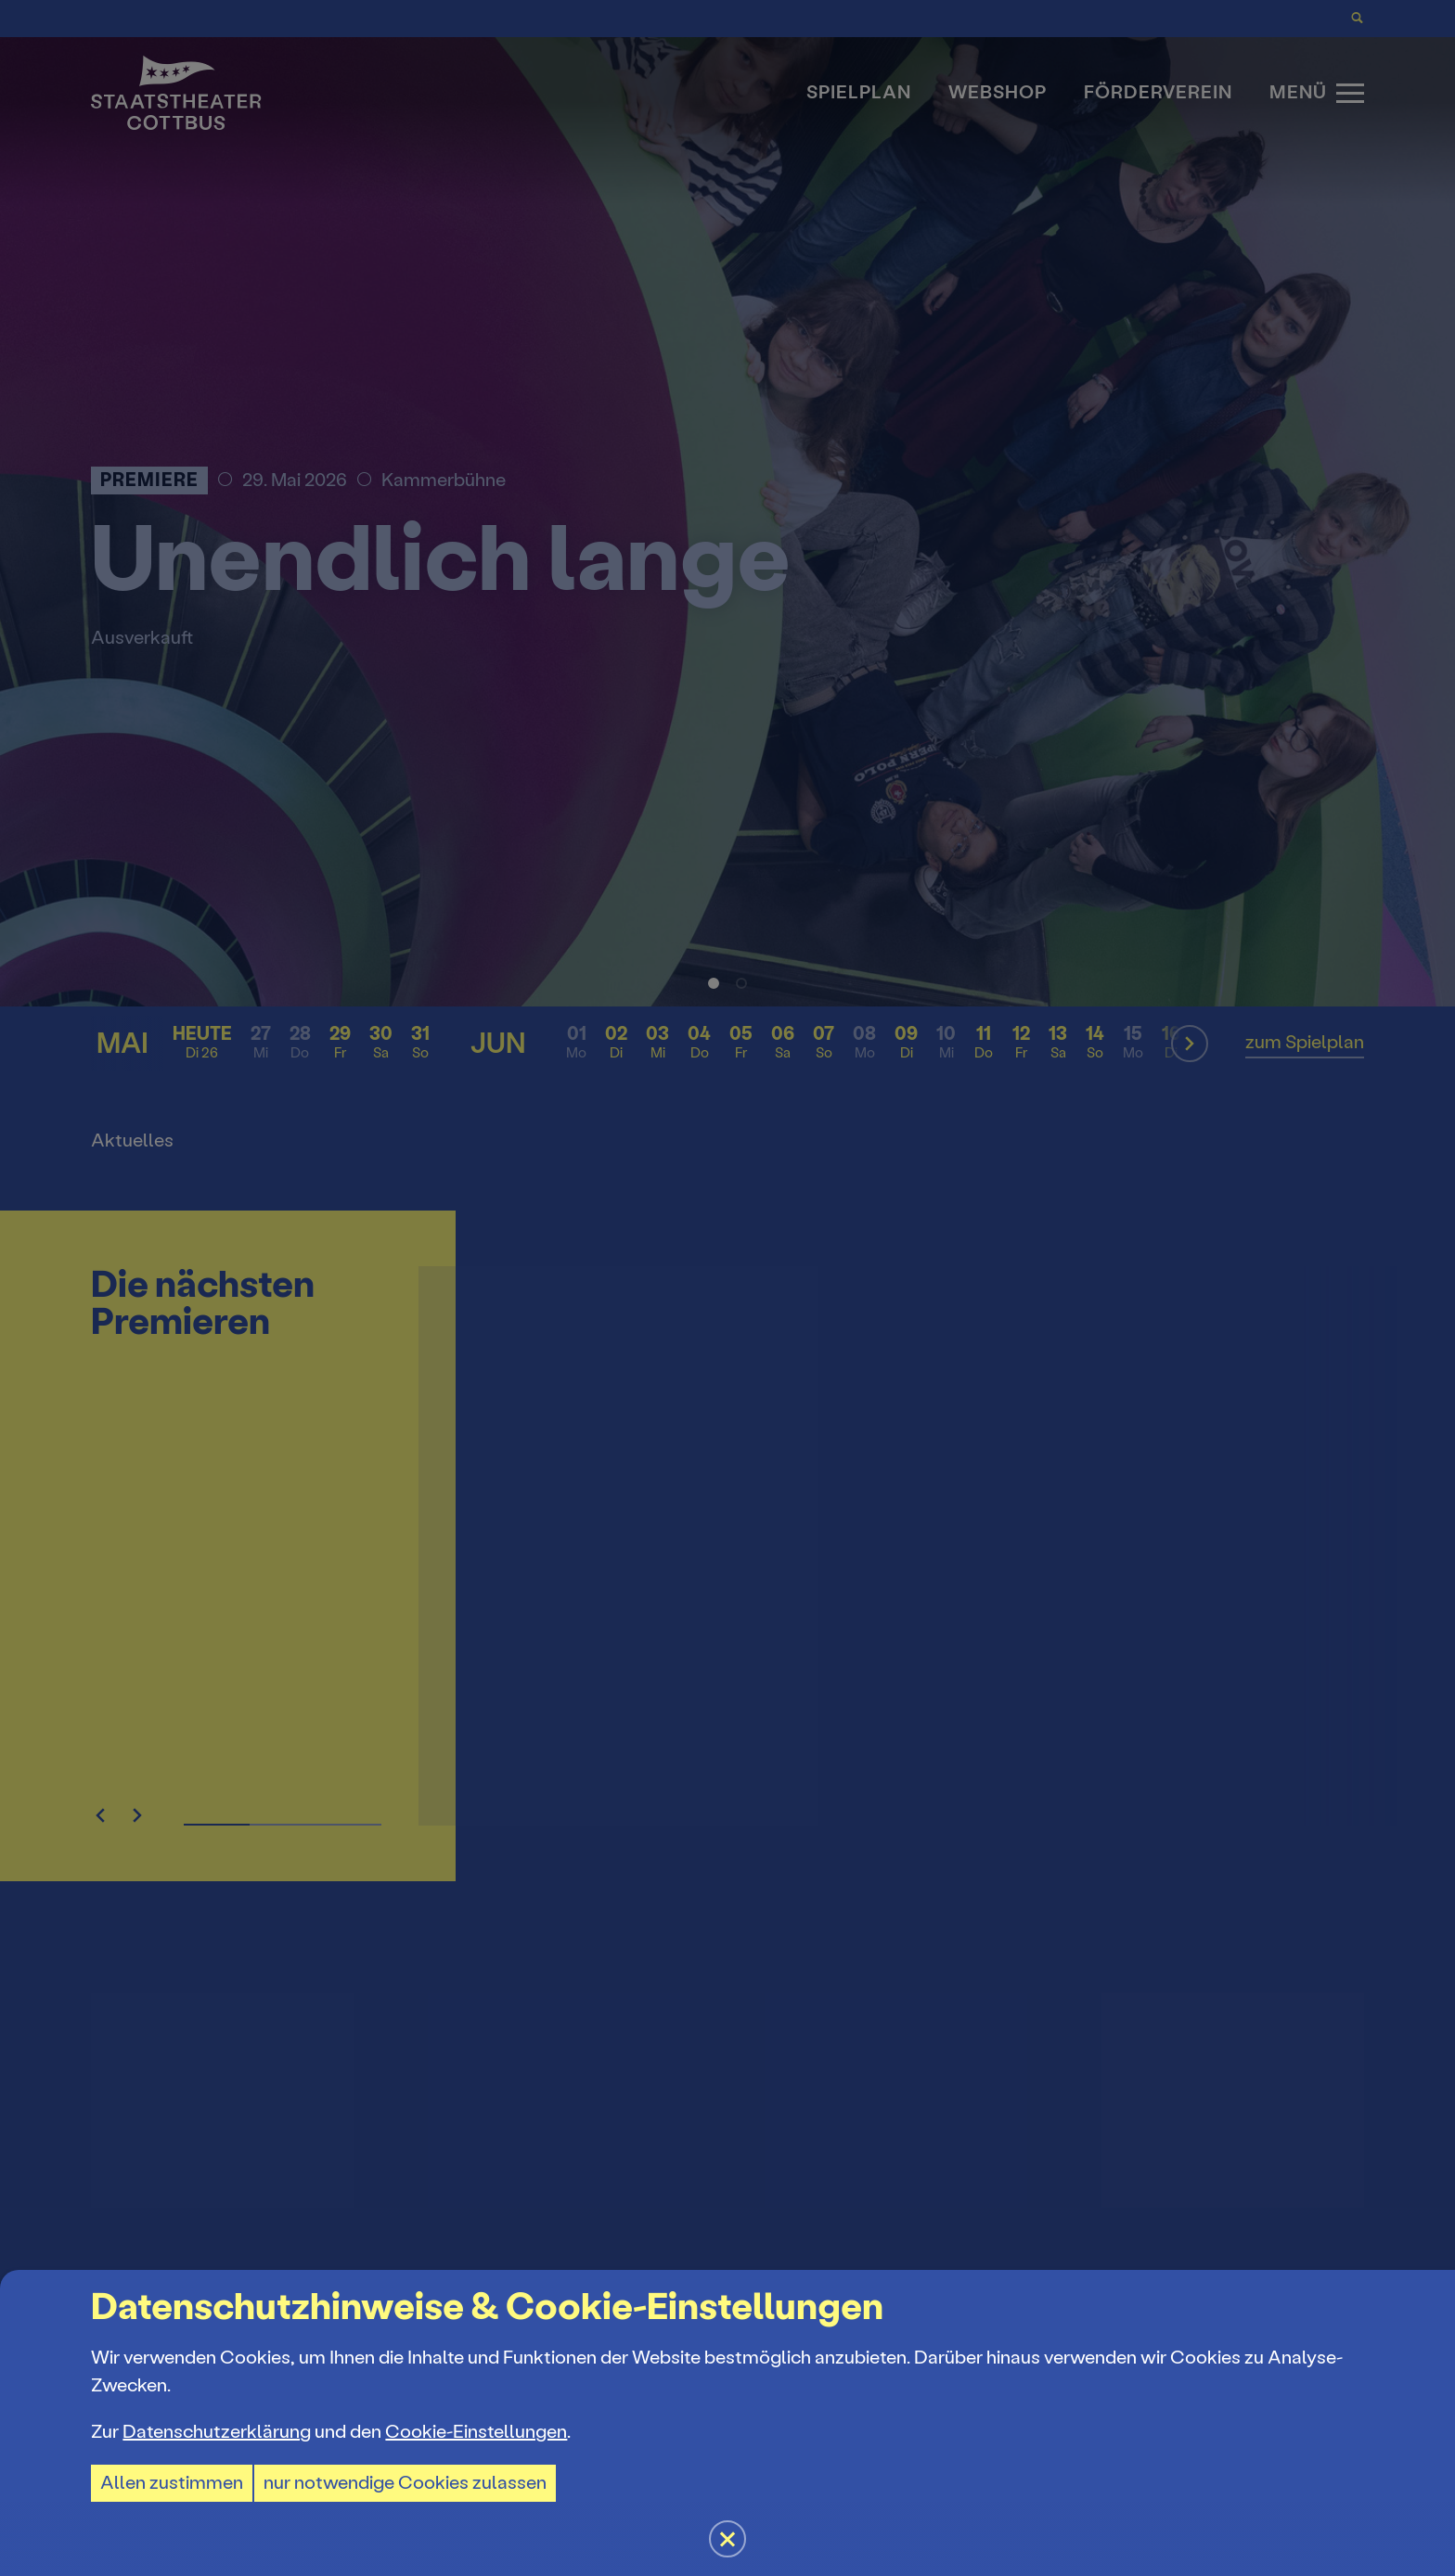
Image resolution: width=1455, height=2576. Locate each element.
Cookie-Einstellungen (476, 2431)
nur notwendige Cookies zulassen (405, 2483)
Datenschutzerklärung (216, 2431)
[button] (727, 1288)
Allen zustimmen (171, 2483)
